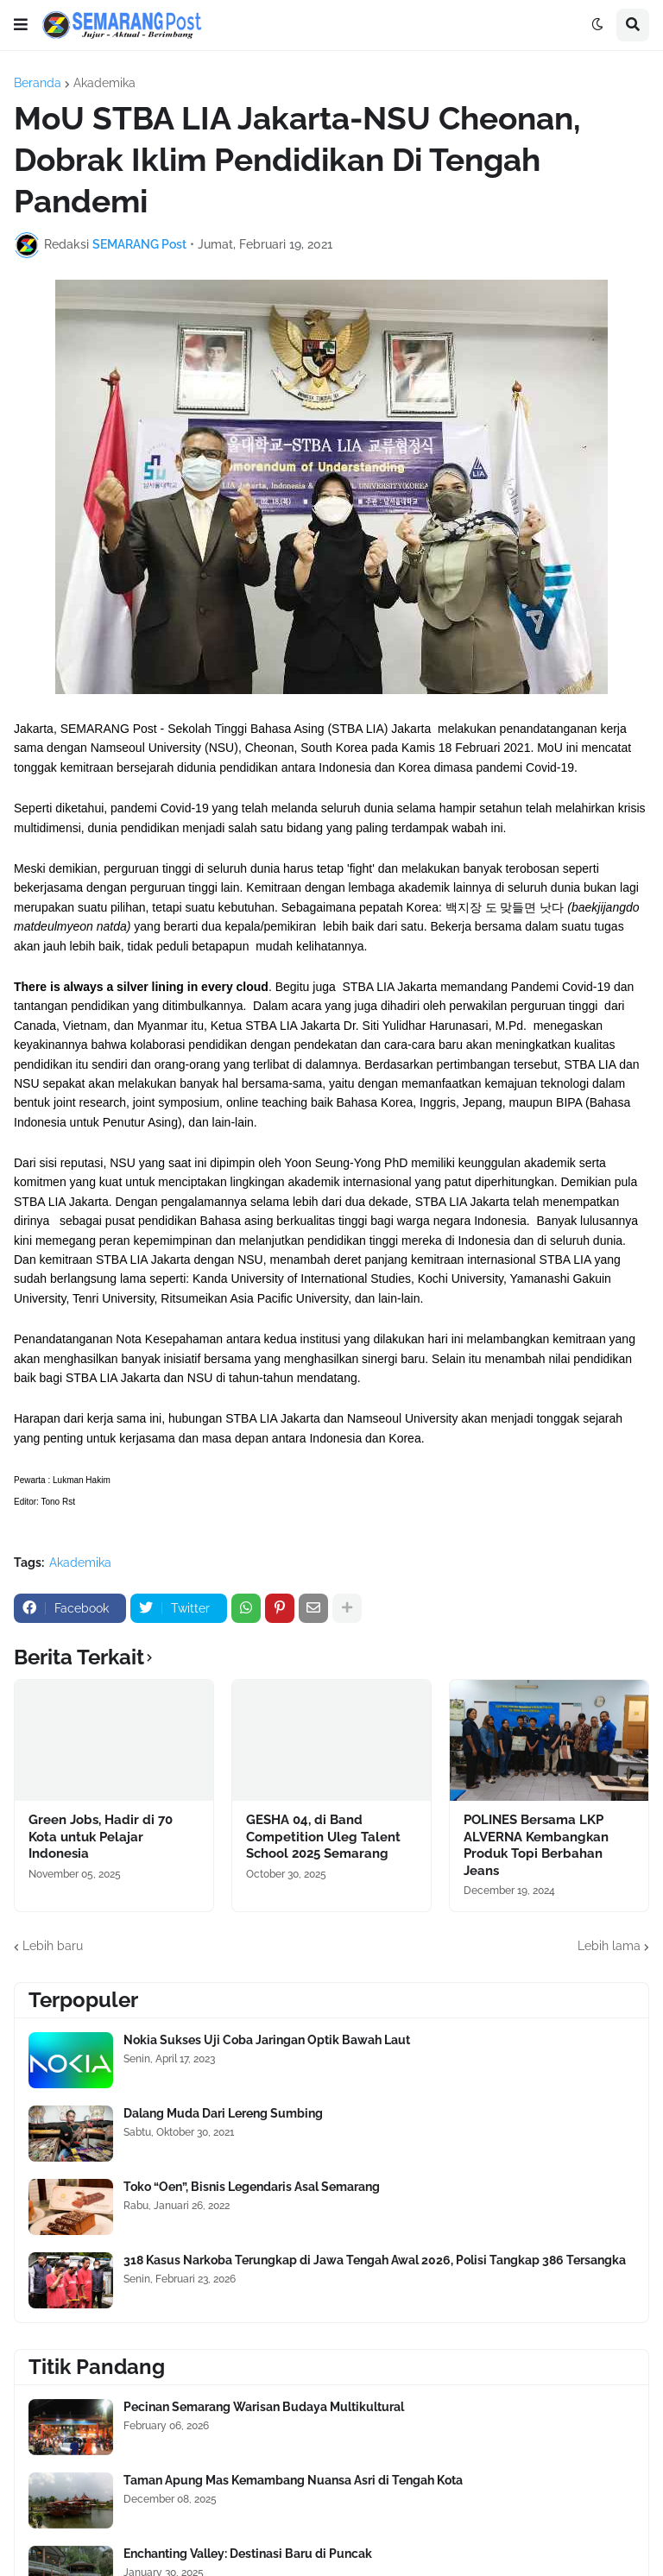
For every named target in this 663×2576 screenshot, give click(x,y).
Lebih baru (52, 1946)
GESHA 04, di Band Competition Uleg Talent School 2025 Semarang (323, 1836)
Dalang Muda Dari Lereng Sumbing (223, 2113)
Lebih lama (609, 1946)
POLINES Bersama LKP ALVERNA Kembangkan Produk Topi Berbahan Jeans (536, 1845)
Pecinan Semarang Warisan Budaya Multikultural (263, 2407)
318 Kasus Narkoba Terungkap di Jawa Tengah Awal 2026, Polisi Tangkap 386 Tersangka (374, 2260)
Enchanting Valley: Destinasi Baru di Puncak (247, 2553)
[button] (20, 25)
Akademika (104, 83)
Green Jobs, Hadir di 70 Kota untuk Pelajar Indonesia (100, 1836)
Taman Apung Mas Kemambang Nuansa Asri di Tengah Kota (293, 2480)
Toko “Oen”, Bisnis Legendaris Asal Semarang (251, 2187)
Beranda (37, 83)
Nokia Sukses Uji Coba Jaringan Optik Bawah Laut (266, 2040)
